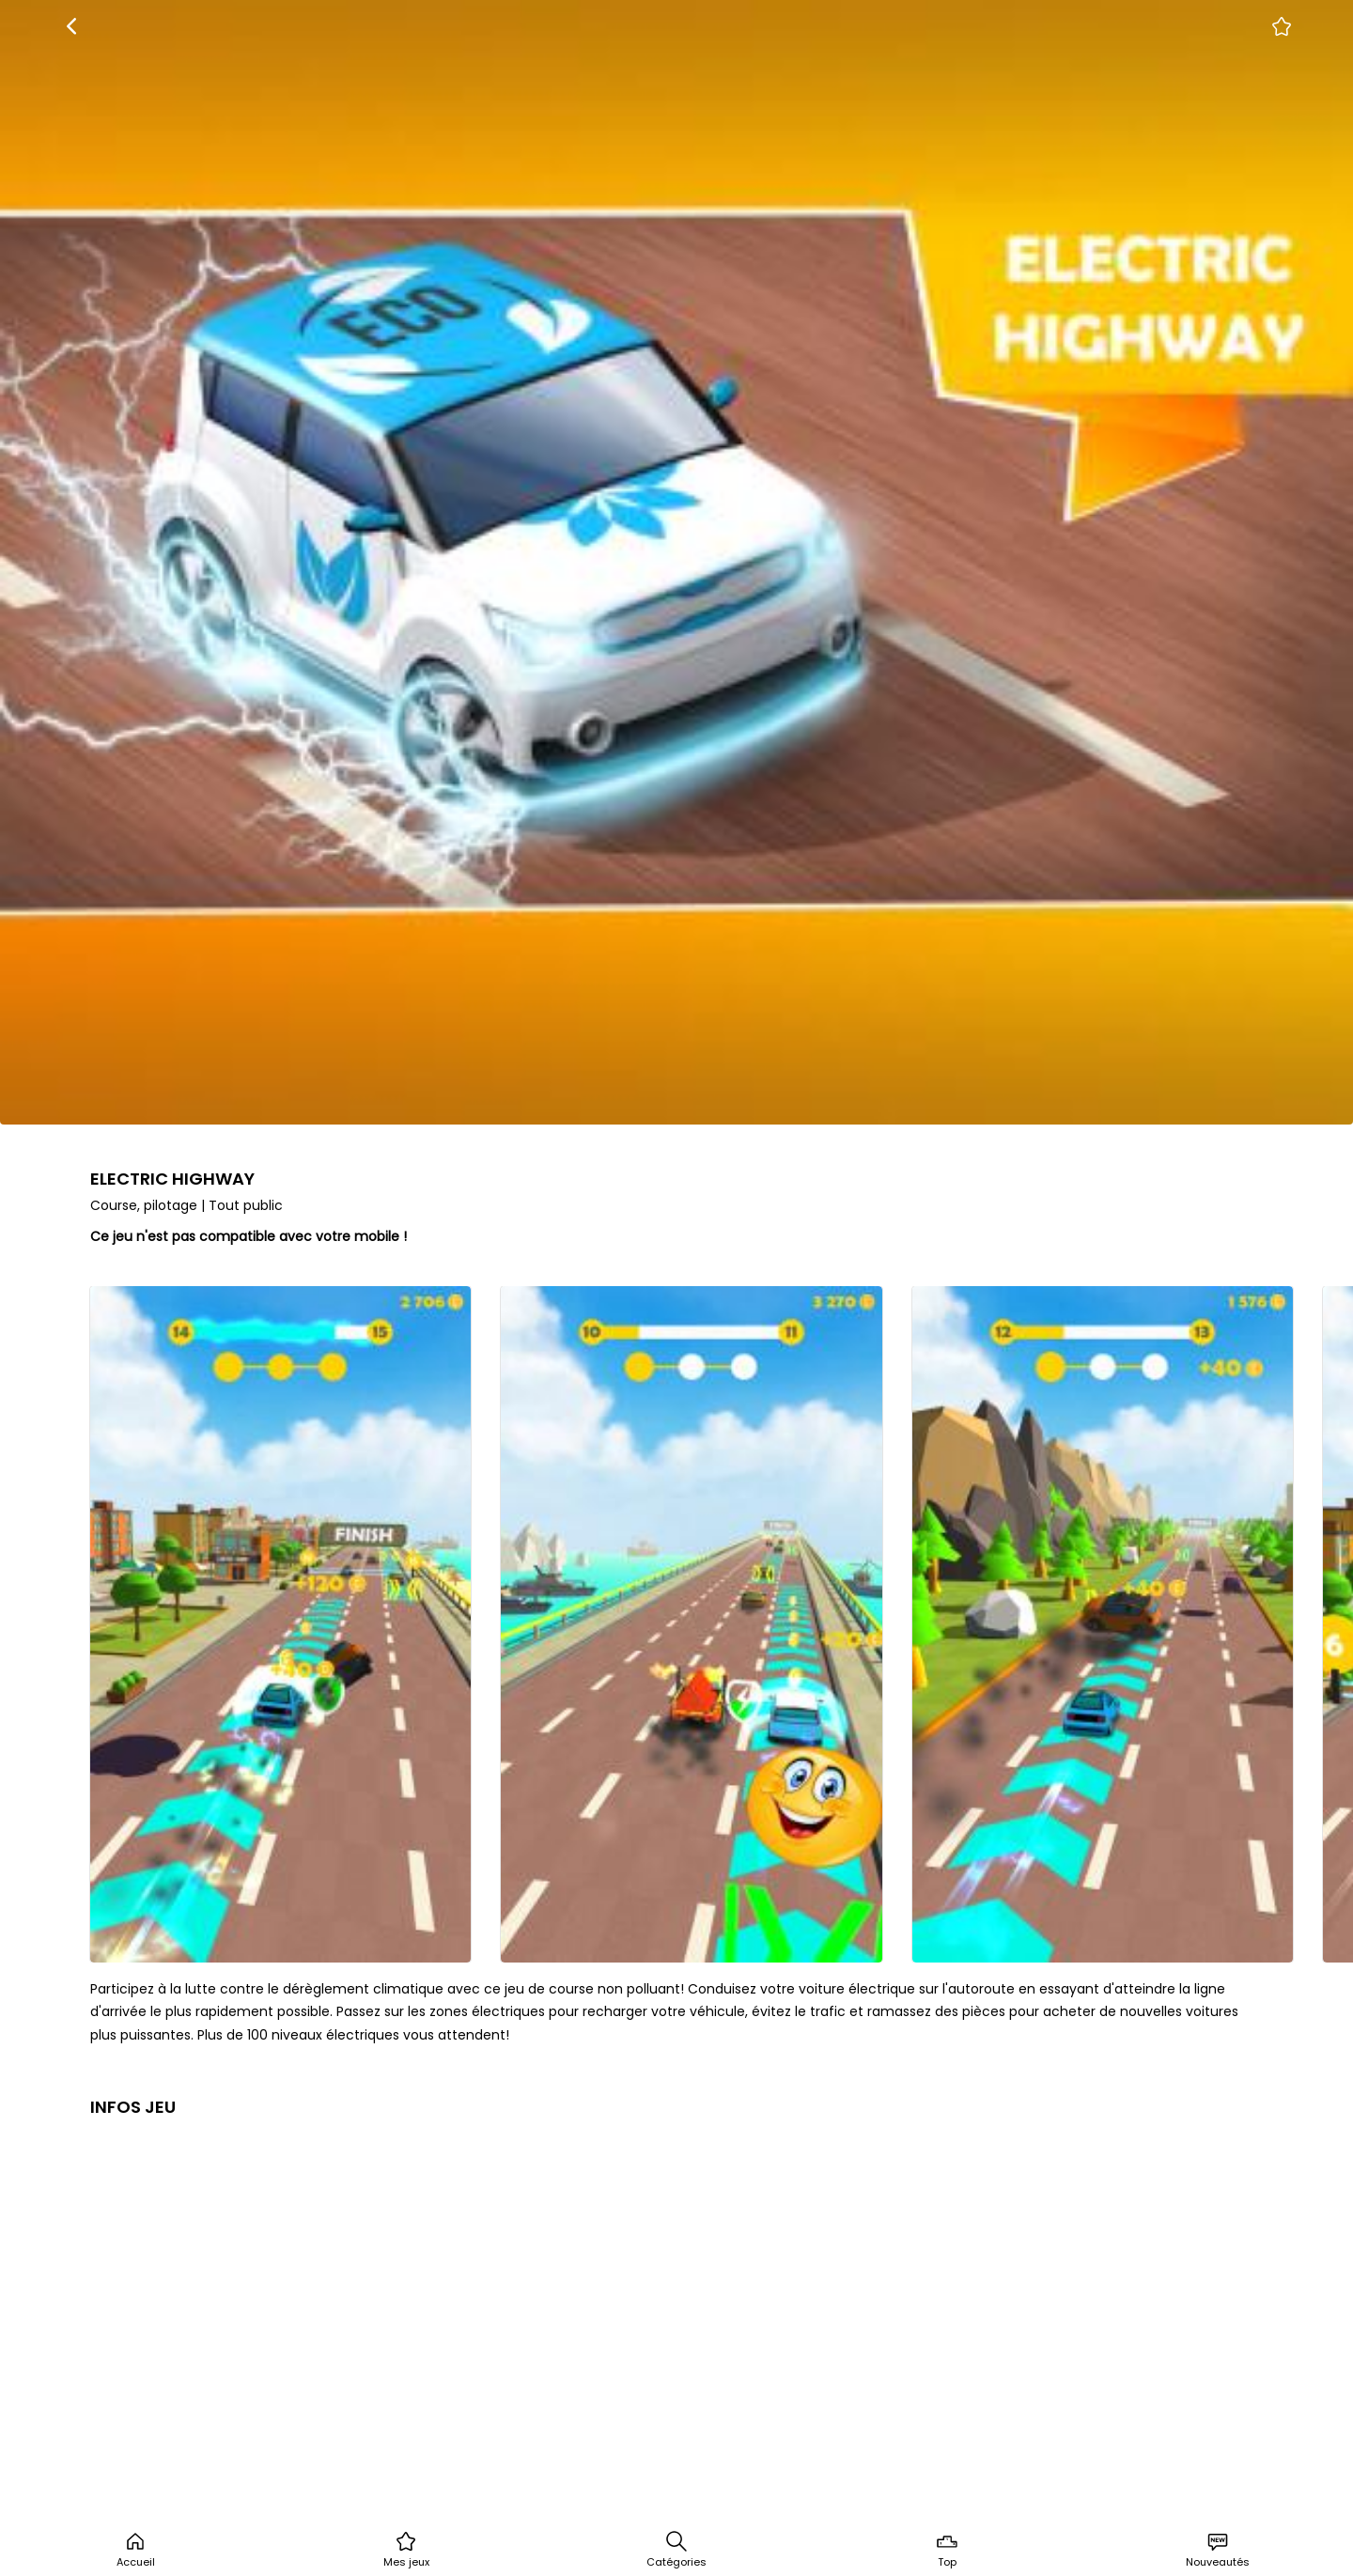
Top (947, 2549)
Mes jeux (406, 2549)
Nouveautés (1218, 2549)
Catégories (676, 2549)
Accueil (136, 2549)
